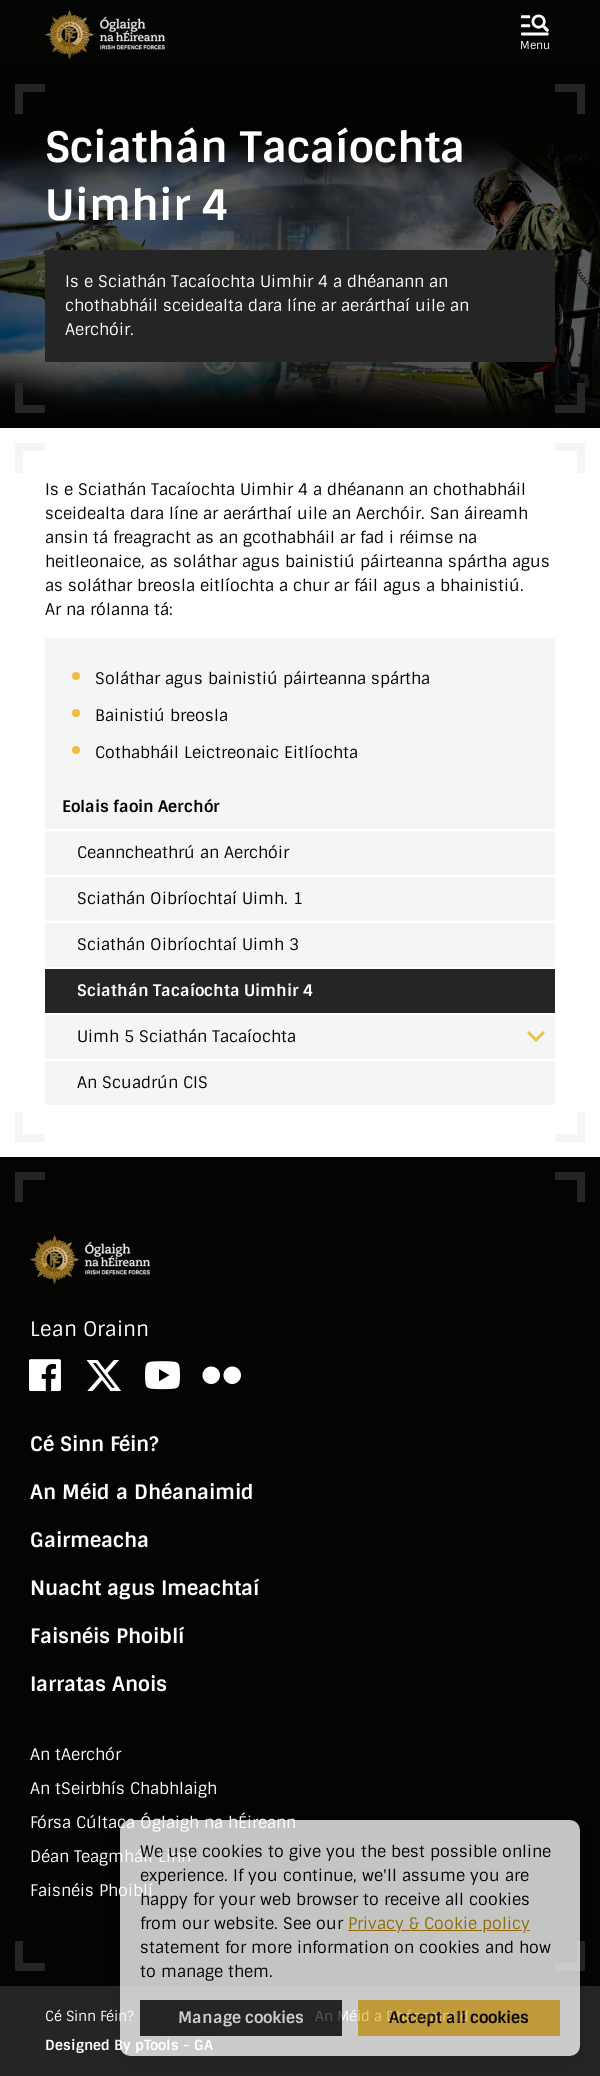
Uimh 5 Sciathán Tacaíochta (311, 1036)
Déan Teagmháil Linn (110, 1856)
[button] (535, 34)
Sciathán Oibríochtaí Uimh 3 (188, 944)
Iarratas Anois (98, 1684)
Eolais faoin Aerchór (141, 806)
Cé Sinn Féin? (94, 1444)
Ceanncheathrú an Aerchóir (183, 852)
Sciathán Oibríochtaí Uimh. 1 (190, 898)
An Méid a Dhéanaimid (142, 1492)
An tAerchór (75, 1754)
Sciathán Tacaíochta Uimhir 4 (195, 990)
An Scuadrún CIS (142, 1082)
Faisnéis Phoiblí (107, 1636)
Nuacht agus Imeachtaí (144, 1588)
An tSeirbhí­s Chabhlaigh (123, 1788)
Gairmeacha (89, 1540)
